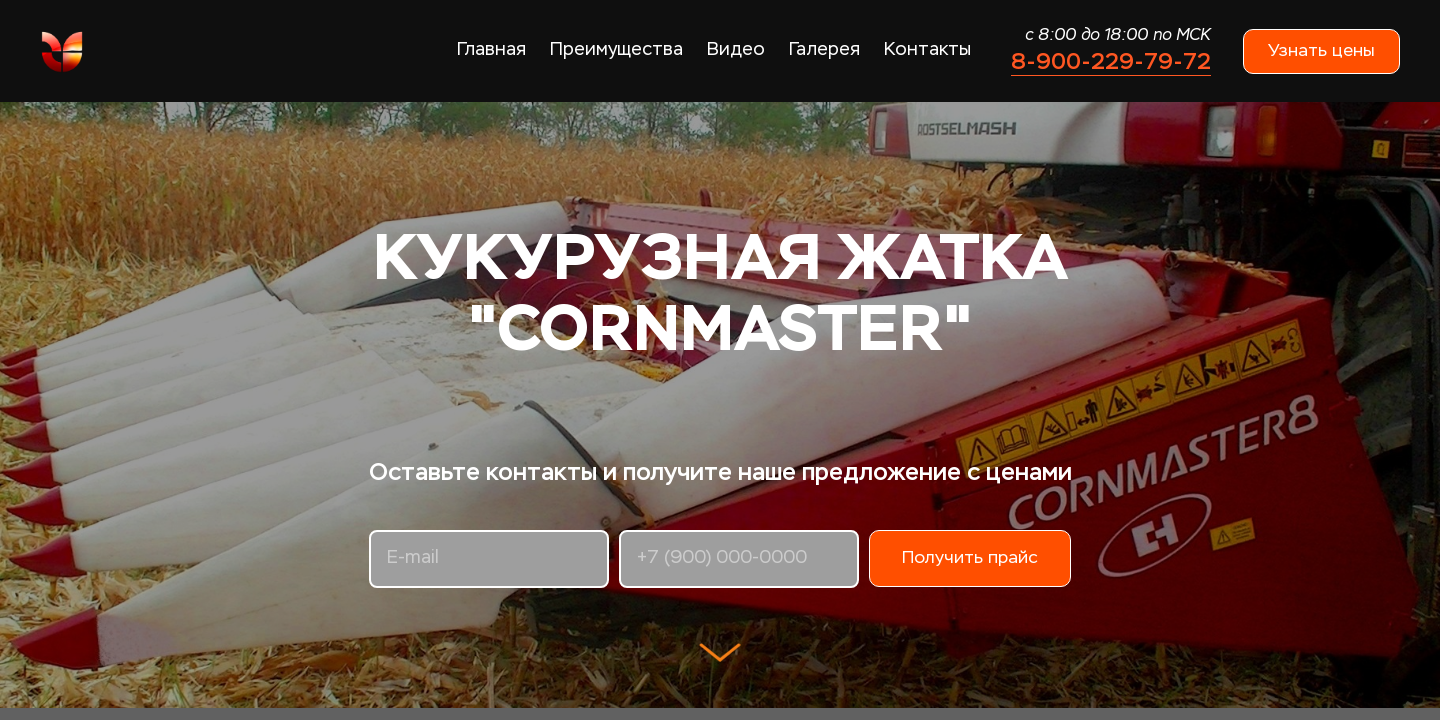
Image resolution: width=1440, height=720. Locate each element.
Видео (736, 50)
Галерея (824, 50)
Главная (491, 50)
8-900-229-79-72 (1111, 61)
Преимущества (616, 50)
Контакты (927, 50)
